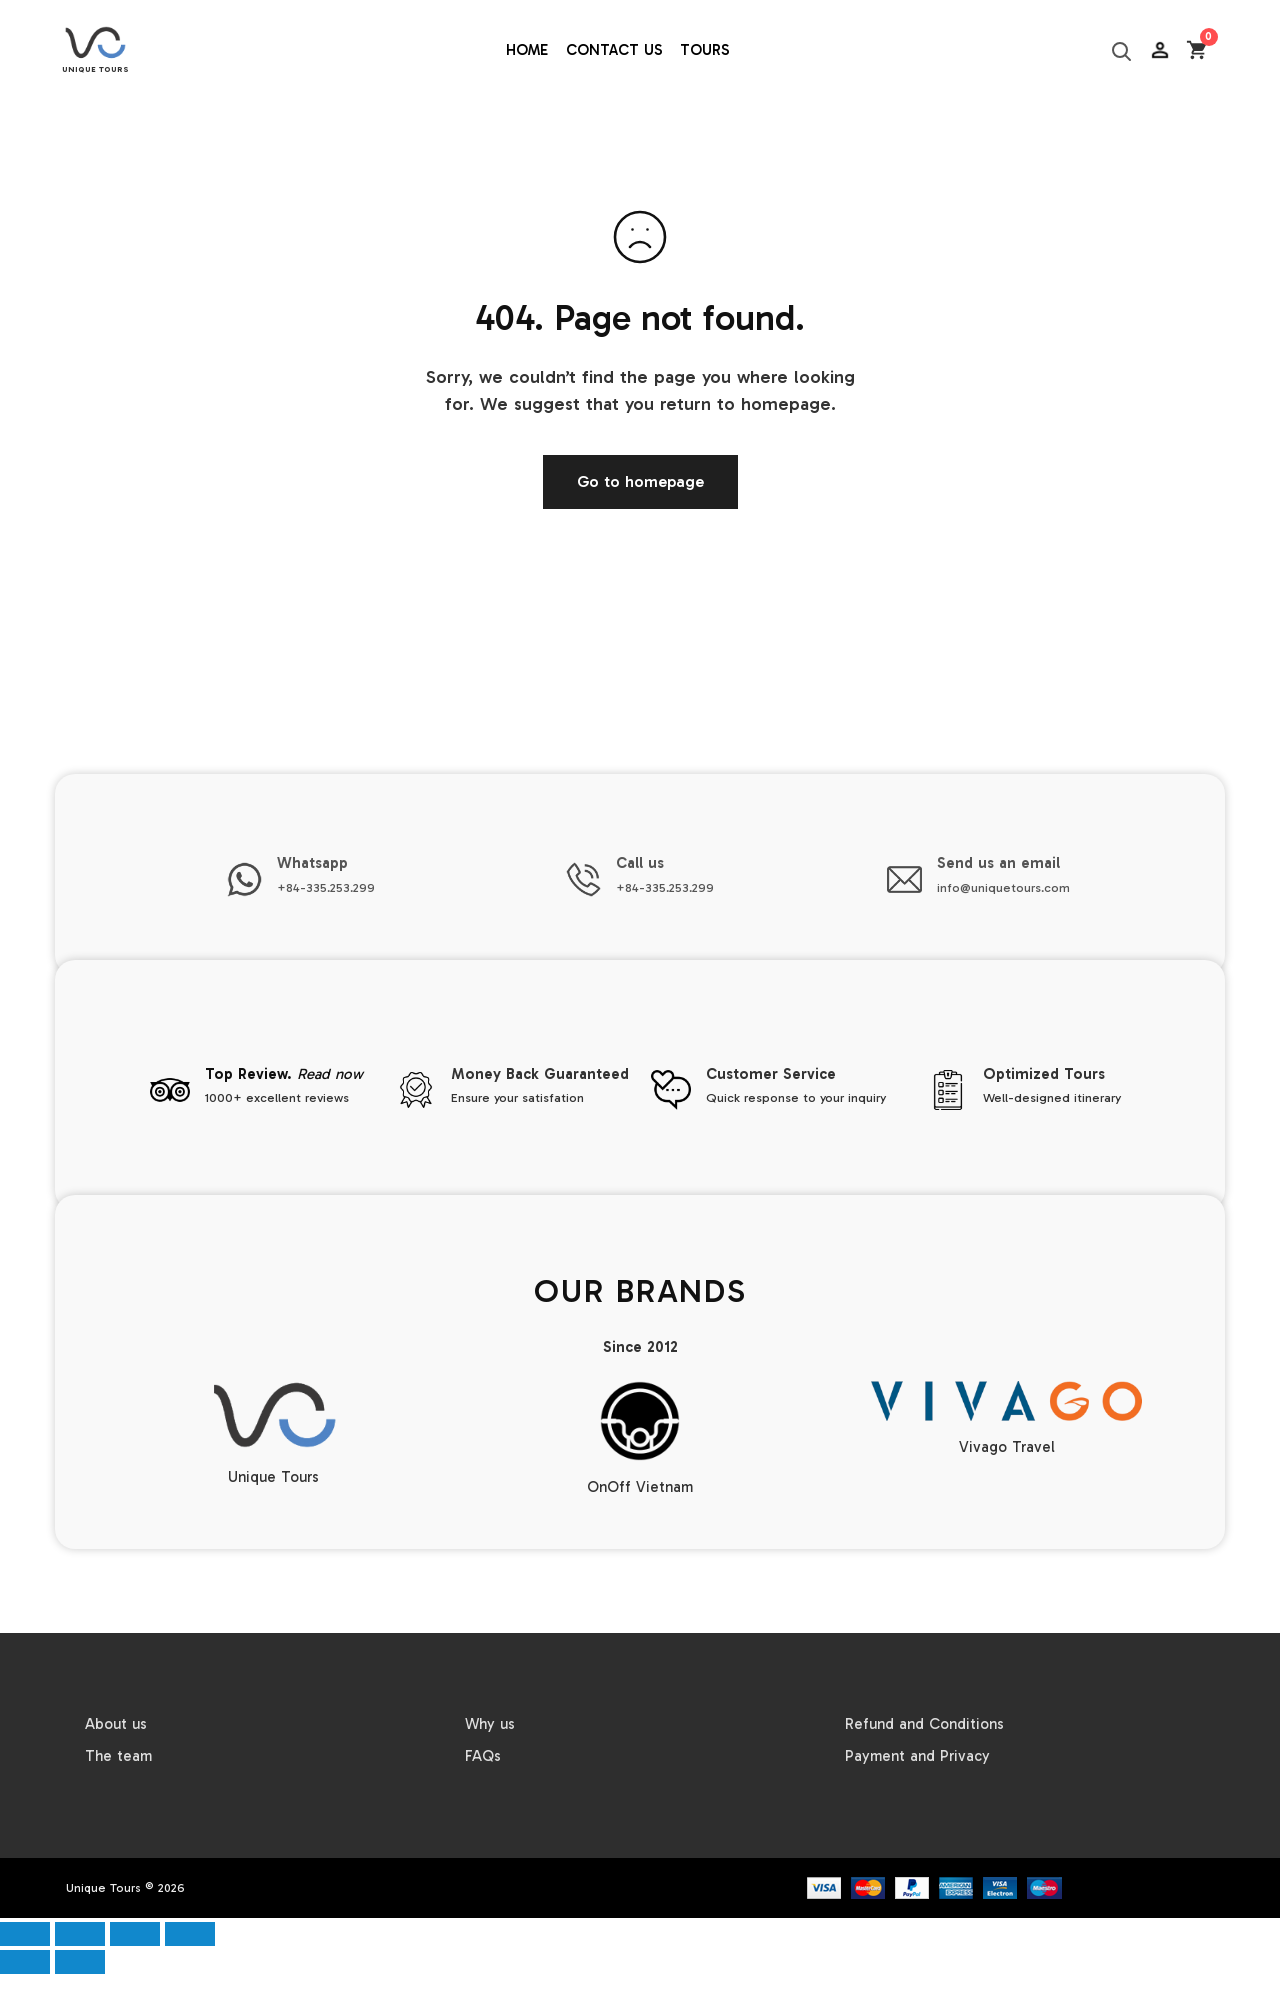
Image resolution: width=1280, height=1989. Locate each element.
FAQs (483, 1756)
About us (116, 1724)
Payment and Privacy (917, 1756)
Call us (640, 863)
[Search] (1121, 50)
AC (1161, 99)
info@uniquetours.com (1003, 887)
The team (118, 1756)
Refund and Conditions (924, 1724)
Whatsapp (312, 863)
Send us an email (998, 863)
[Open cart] (1198, 50)
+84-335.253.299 (326, 887)
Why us (490, 1724)
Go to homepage (640, 481)
